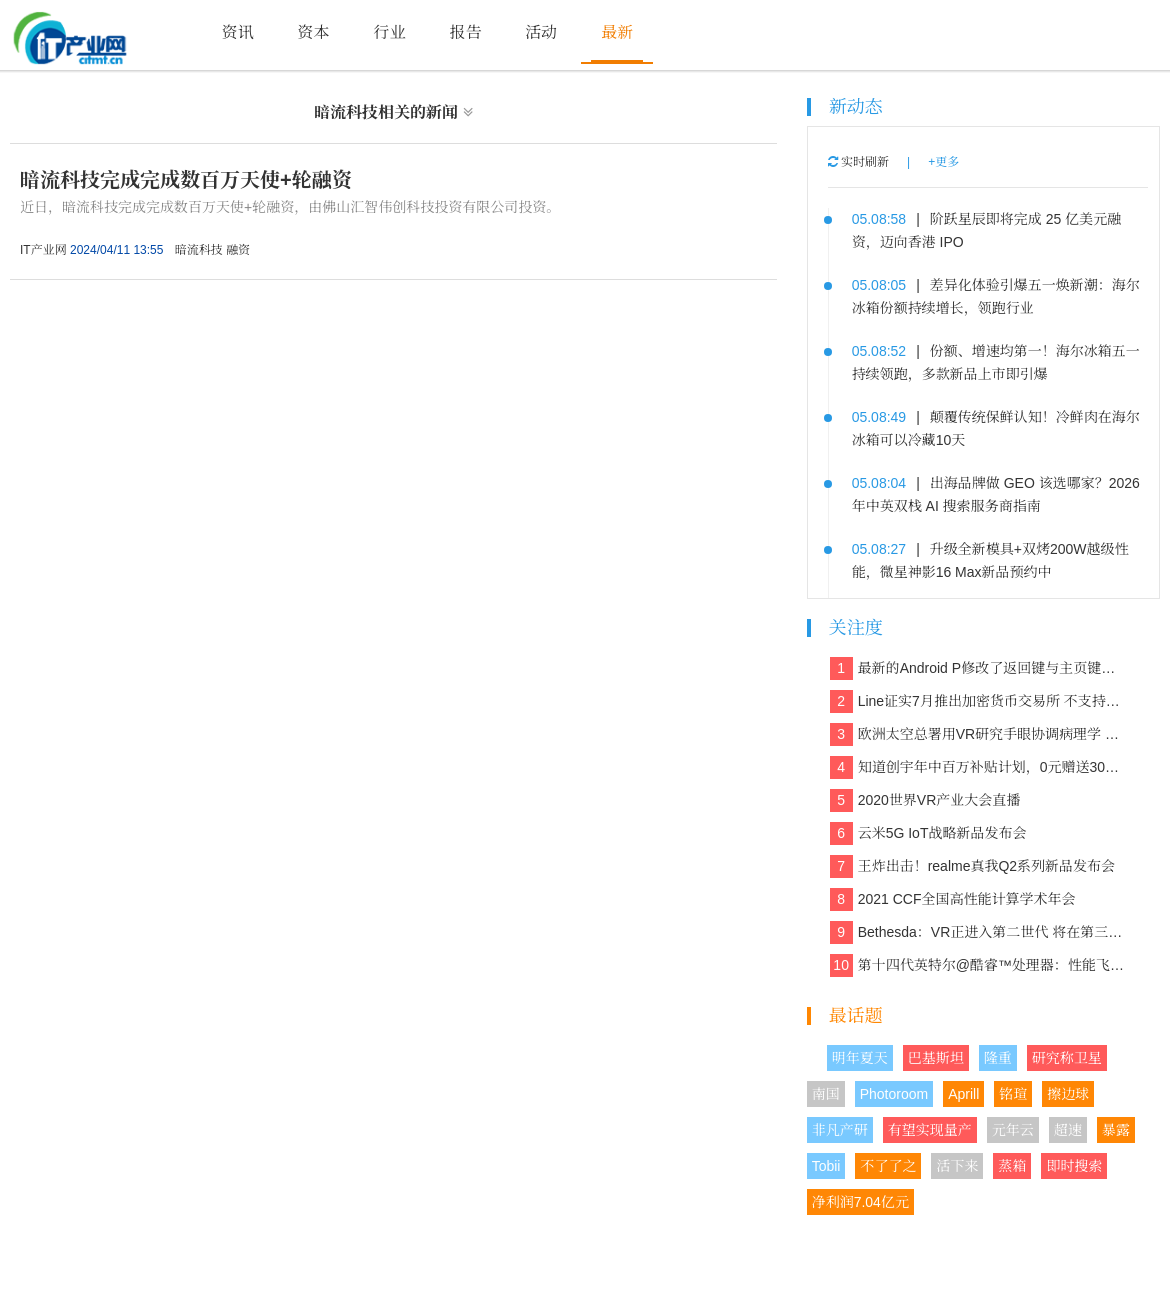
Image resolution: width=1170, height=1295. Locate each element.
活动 (541, 32)
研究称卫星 (1067, 1058)
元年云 (1013, 1130)
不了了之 (888, 1166)
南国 (826, 1094)
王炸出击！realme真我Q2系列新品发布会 (972, 866)
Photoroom (894, 1094)
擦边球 (1068, 1094)
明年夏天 (860, 1058)
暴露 (1116, 1130)
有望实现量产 (930, 1130)
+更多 (943, 162)
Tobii (826, 1166)
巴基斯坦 (936, 1058)
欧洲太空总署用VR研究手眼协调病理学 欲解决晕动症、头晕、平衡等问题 (978, 734)
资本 (314, 32)
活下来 (957, 1166)
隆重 (998, 1058)
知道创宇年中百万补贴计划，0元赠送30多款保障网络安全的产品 (978, 767)
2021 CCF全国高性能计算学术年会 (953, 899)
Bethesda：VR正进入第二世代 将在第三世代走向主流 (978, 932)
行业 (389, 32)
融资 (238, 250)
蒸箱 (1012, 1166)
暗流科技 (199, 250)
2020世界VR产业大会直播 (925, 800)
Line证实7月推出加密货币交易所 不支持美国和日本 (978, 701)
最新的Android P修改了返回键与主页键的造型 (978, 668)
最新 (617, 32)
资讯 (238, 32)
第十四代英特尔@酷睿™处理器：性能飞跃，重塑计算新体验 (978, 965)
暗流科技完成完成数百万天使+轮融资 (186, 180)
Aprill (963, 1094)
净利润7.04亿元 (860, 1202)
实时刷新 (858, 162)
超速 (1068, 1130)
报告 (465, 32)
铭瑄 (1013, 1094)
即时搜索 (1074, 1166)
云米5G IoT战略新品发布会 (928, 833)
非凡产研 (840, 1130)
